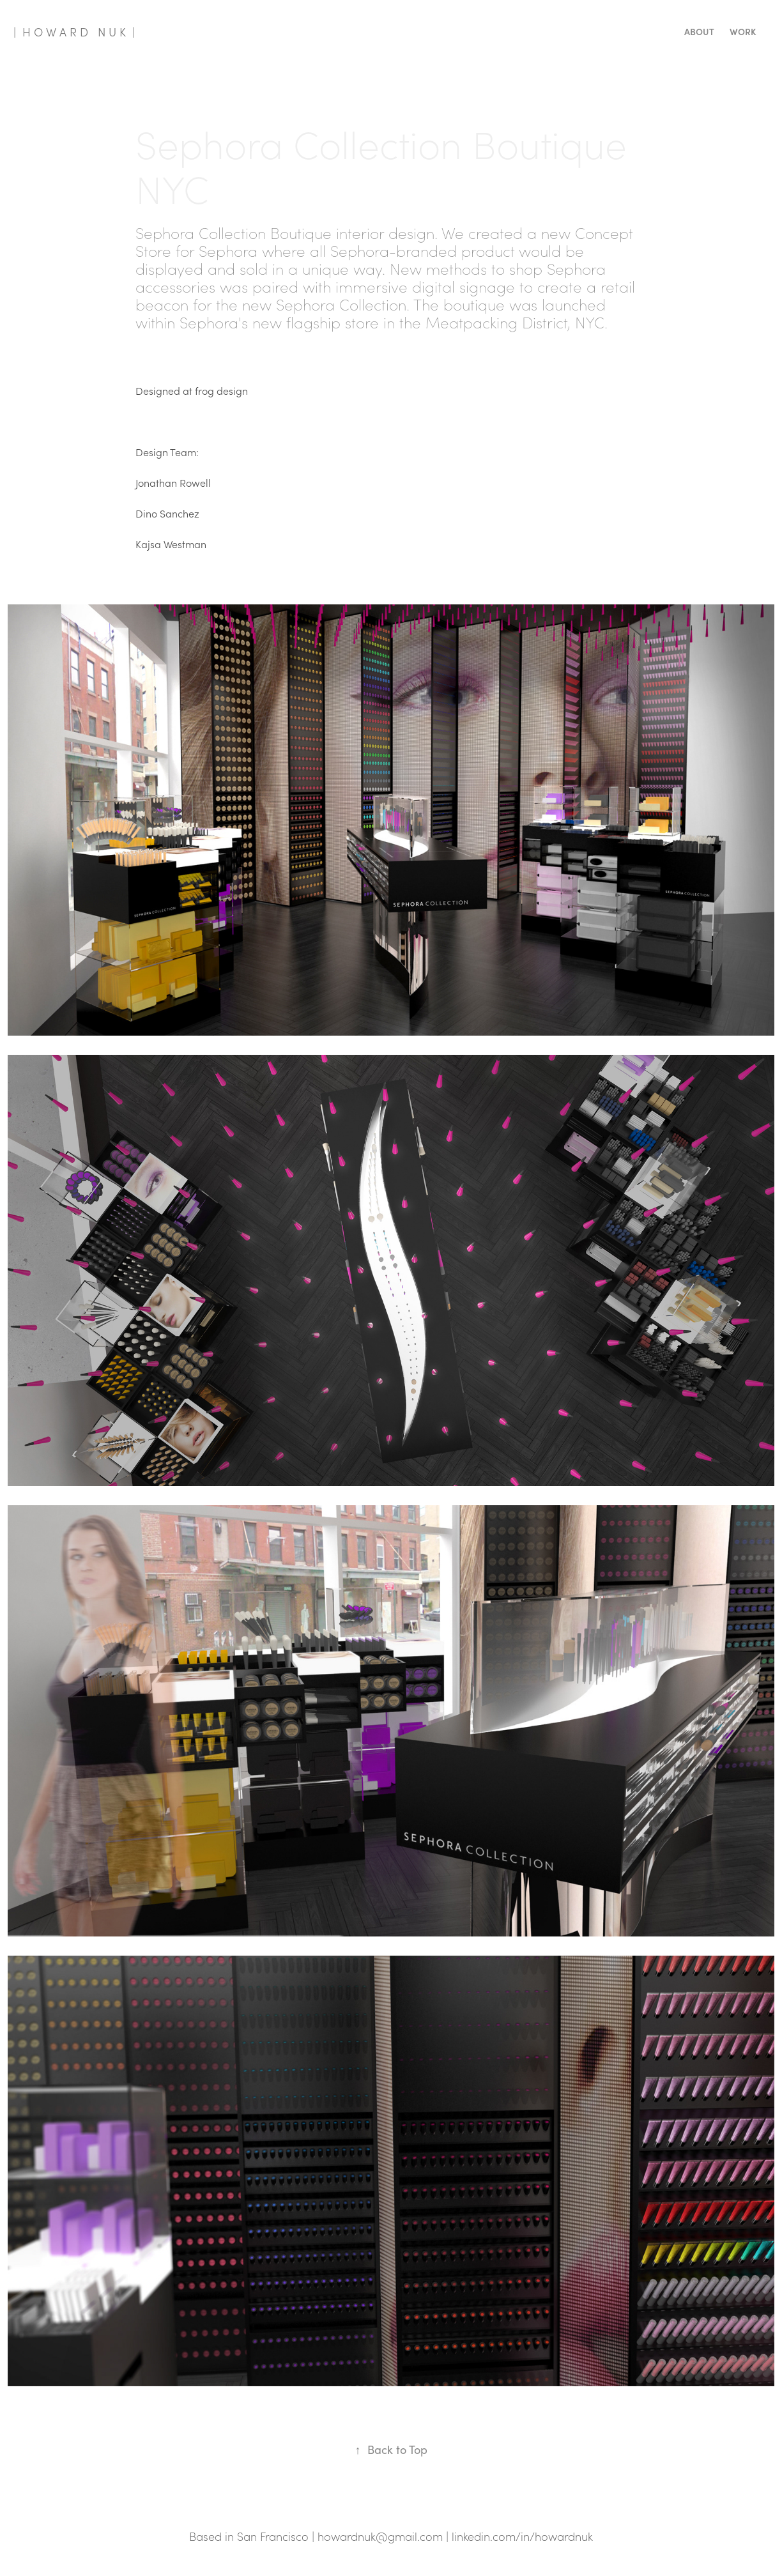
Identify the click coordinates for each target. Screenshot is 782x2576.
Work (743, 32)
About (699, 32)
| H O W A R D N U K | (74, 32)
